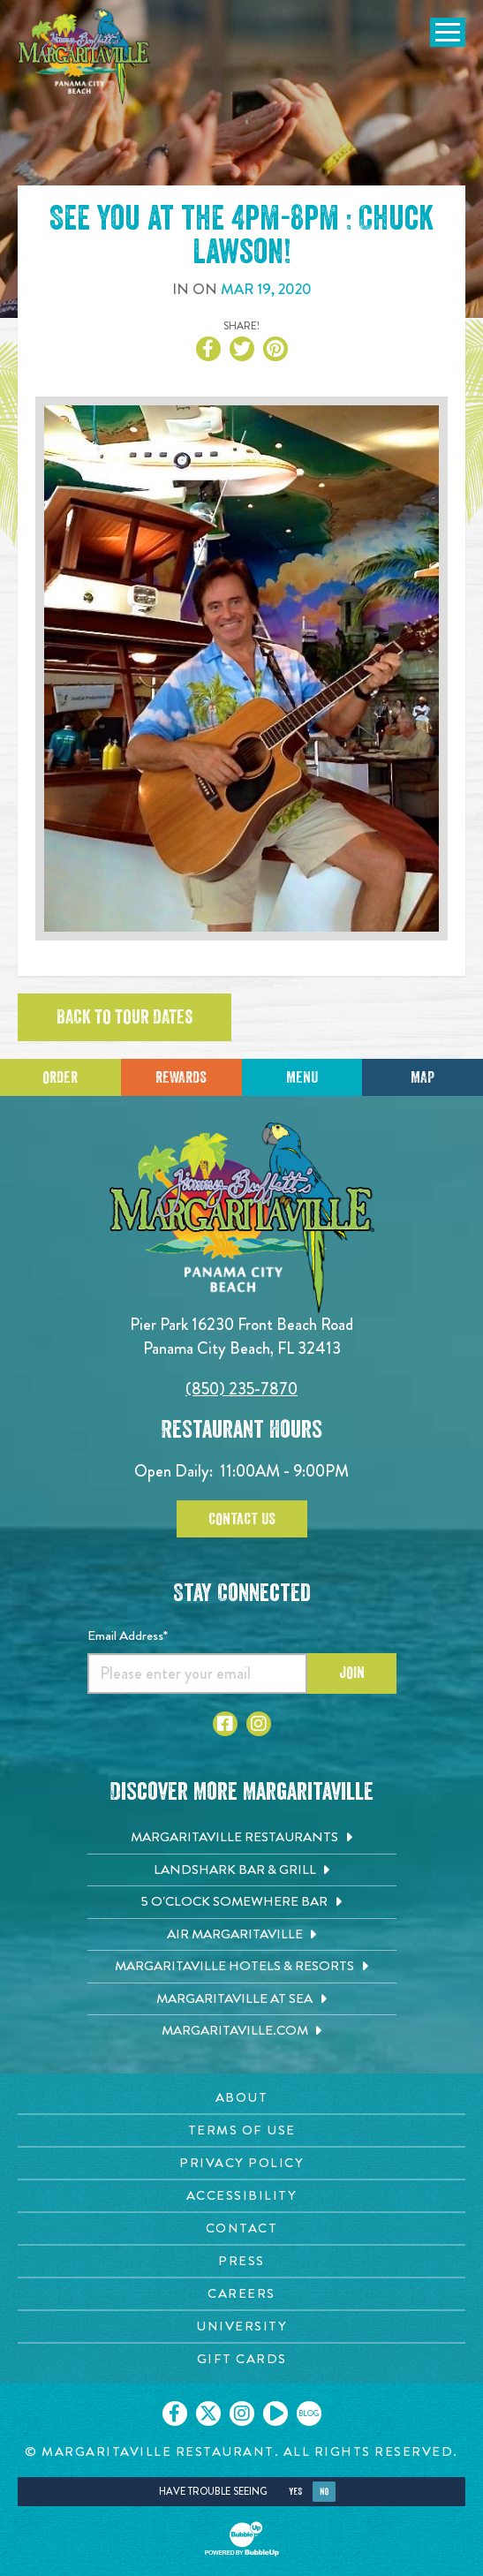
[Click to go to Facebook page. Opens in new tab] (225, 1723)
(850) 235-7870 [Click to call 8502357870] (241, 1389)
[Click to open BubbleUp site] (242, 2538)
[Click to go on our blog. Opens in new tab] (309, 2413)
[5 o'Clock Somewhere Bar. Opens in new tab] (241, 1902)
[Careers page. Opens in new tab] (241, 2293)
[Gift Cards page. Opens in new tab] (241, 2359)
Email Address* (127, 1635)
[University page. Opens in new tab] (241, 2326)
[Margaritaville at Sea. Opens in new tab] (241, 1999)
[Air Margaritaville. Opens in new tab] (241, 1935)
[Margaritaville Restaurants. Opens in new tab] (241, 1838)
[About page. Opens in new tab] (241, 2097)
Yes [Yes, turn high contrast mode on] (295, 2492)
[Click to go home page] (84, 56)
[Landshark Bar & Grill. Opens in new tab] (241, 1870)
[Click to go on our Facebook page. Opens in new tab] (174, 2413)
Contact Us (241, 1519)
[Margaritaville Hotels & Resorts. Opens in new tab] (241, 1967)
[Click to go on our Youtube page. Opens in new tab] (275, 2413)
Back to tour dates (124, 1017)
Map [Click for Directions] (422, 1077)
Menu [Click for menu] (302, 1077)
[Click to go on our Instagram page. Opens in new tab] (242, 2413)
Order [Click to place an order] (60, 1077)
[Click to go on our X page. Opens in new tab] (208, 2413)
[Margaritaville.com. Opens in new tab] (241, 2031)
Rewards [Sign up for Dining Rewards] (181, 1077)
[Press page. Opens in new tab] (241, 2261)
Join (352, 1673)
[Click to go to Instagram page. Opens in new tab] (258, 1723)
